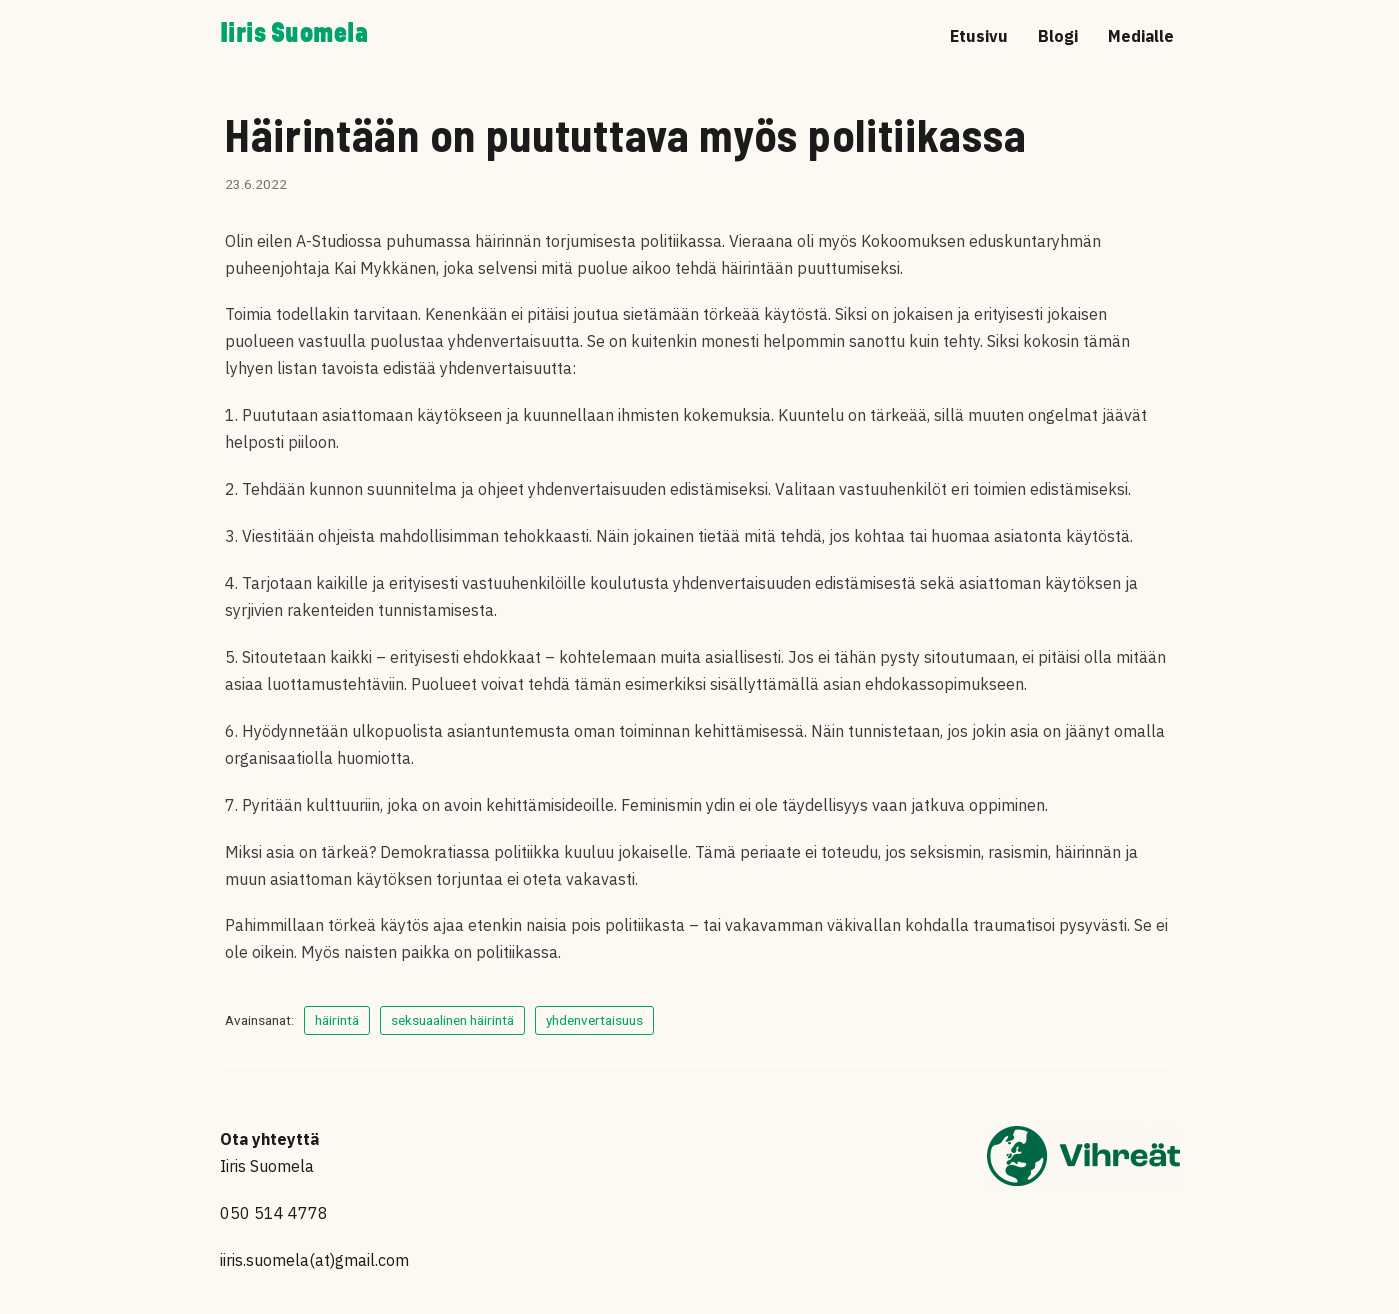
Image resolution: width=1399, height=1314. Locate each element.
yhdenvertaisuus (594, 1020)
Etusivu (979, 36)
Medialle (1141, 36)
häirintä (337, 1020)
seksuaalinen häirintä (452, 1020)
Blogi (1058, 36)
